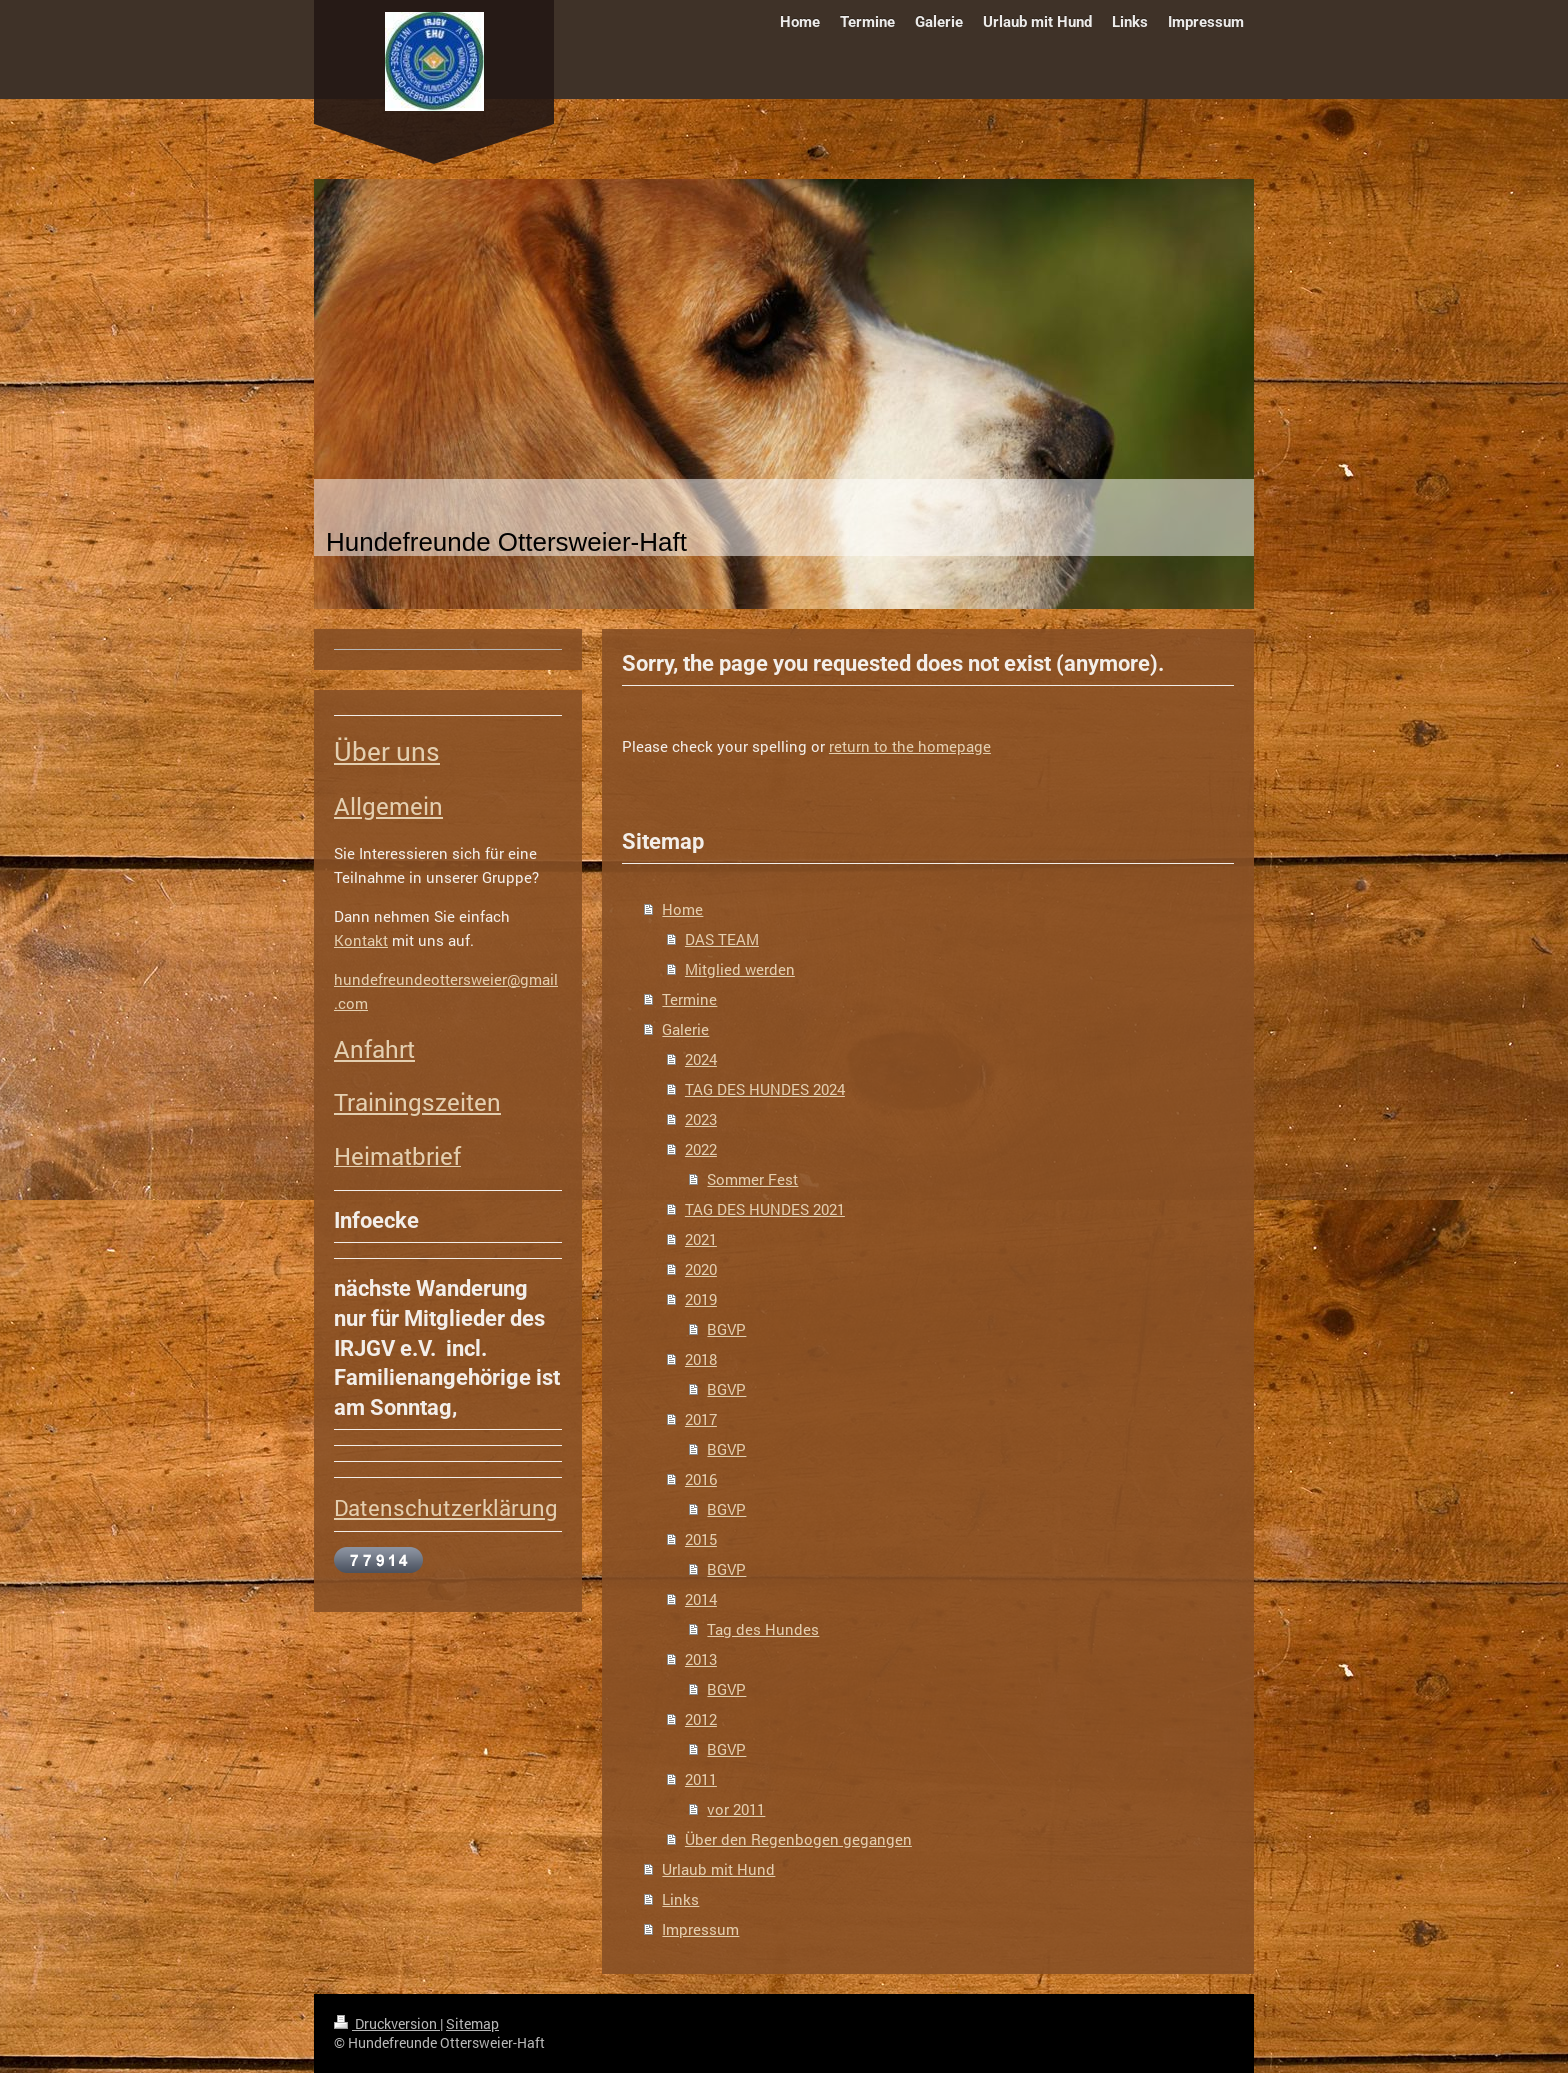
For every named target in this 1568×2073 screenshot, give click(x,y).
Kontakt (361, 940)
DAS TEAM (722, 939)
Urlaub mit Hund (718, 1869)
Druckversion (387, 2023)
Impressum (700, 1929)
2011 (701, 1779)
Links (680, 1899)
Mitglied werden (740, 969)
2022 (701, 1149)
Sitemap (472, 2023)
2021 (701, 1239)
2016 (701, 1479)
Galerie (685, 1029)
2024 (701, 1059)
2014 (701, 1599)
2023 (701, 1119)
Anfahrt (374, 1049)
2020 (701, 1269)
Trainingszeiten (417, 1102)
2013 (701, 1659)
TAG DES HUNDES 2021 (765, 1209)
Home (682, 909)
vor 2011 (736, 1809)
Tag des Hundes (763, 1629)
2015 (701, 1539)
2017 (701, 1419)
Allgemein (388, 806)
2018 (701, 1359)
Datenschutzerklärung (446, 1507)
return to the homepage (910, 746)
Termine (689, 999)
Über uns (387, 751)
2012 (701, 1719)
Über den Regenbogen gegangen (798, 1839)
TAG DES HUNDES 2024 (765, 1089)
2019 (701, 1299)
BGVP (726, 1329)
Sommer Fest (752, 1179)
